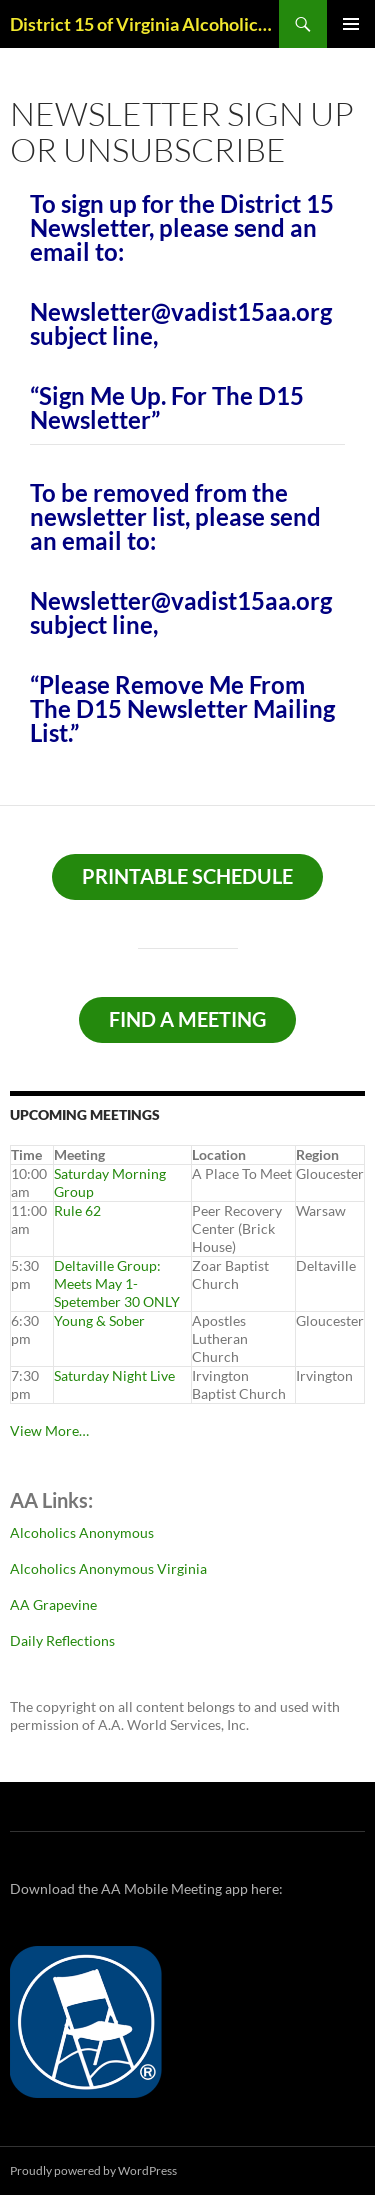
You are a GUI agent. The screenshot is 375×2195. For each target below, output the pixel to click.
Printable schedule (187, 876)
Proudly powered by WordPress (93, 2170)
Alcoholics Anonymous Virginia (108, 1568)
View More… (49, 1430)
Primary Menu (351, 24)
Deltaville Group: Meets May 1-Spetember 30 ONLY (117, 1283)
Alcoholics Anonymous (82, 1532)
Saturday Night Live (114, 1375)
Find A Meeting (187, 1019)
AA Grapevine (53, 1604)
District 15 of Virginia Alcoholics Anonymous (144, 24)
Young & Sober (99, 1320)
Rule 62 (77, 1210)
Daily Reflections (62, 1640)
